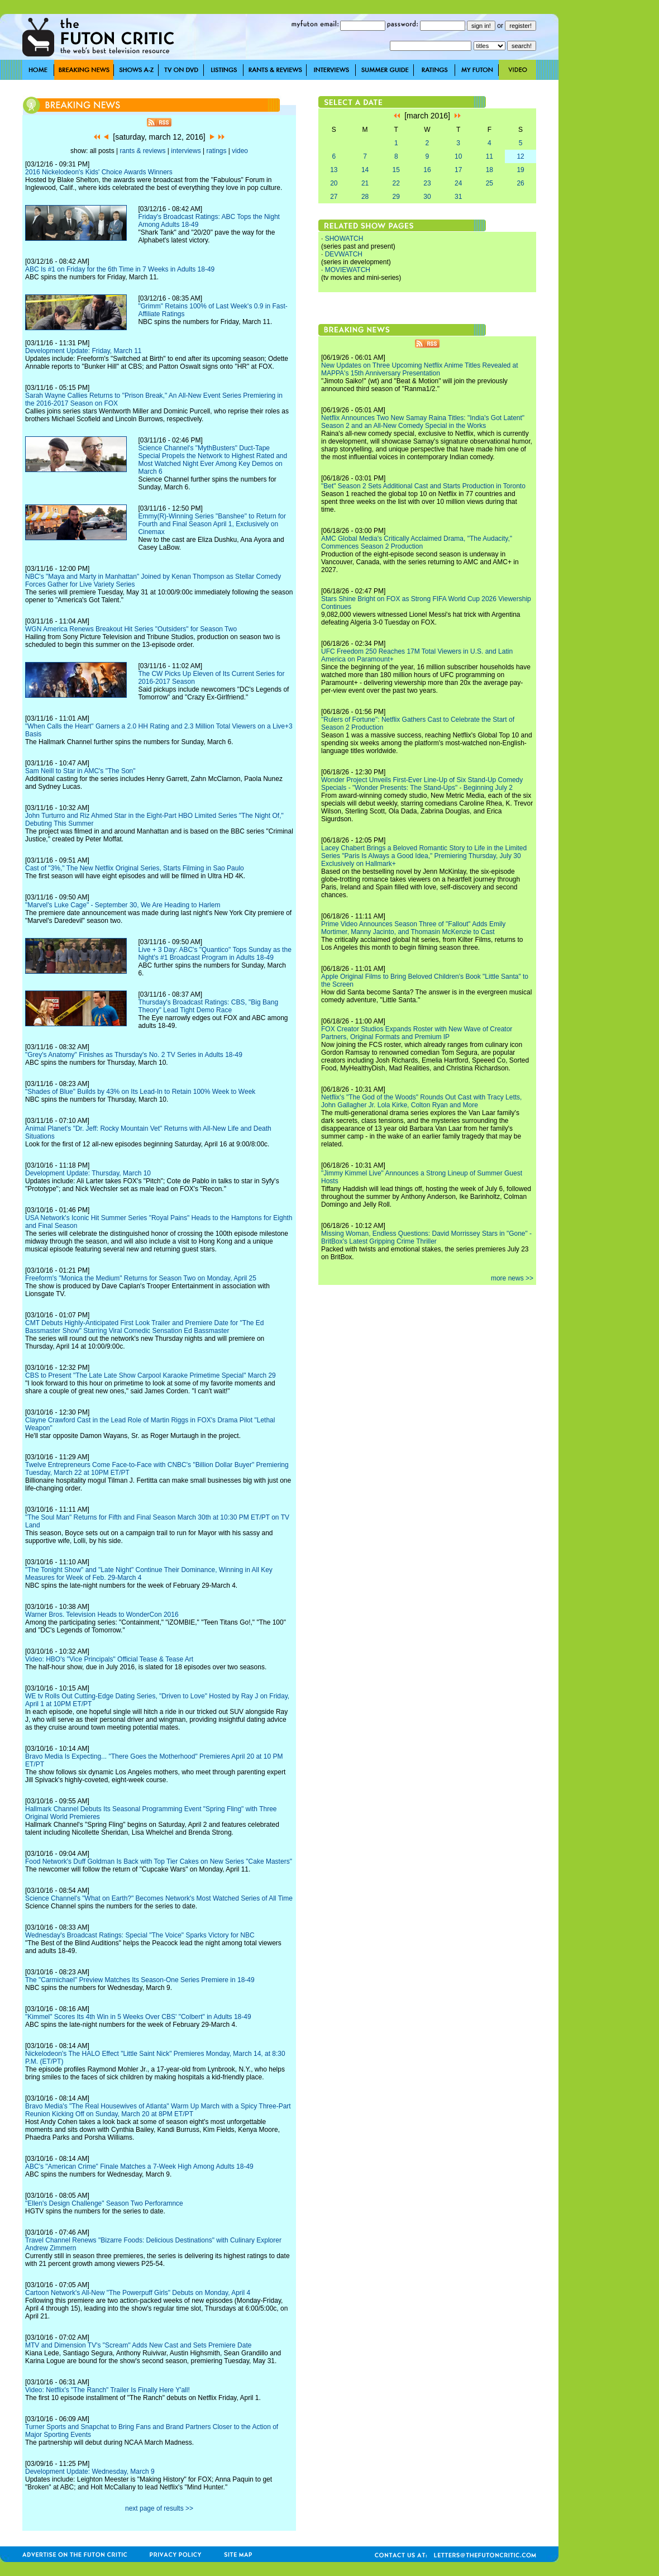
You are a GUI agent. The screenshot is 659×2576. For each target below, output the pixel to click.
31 (458, 197)
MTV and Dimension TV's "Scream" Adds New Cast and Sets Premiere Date (138, 2345)
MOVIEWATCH (347, 270)
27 (333, 197)
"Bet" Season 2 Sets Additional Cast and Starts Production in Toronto (423, 486)
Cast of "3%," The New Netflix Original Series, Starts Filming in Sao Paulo (134, 868)
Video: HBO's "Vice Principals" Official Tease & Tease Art (109, 1659)
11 (489, 156)
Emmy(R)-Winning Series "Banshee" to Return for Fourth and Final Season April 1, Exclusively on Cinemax (212, 524)
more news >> (512, 1278)
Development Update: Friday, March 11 (83, 351)
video (240, 151)
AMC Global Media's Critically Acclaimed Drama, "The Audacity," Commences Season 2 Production (416, 542)
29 (396, 197)
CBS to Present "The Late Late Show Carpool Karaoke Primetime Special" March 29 (150, 1375)
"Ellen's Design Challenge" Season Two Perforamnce (104, 2203)
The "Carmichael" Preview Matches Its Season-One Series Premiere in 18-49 (140, 1980)
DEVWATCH (343, 254)
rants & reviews (143, 151)
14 (365, 170)
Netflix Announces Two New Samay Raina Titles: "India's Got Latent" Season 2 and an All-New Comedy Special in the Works (422, 422)
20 (333, 183)
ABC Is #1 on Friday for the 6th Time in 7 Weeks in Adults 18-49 (119, 269)
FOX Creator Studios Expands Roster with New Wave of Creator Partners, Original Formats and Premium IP (416, 1033)
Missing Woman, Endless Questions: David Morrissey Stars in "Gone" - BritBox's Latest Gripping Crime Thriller (426, 1237)
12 (520, 156)
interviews (185, 151)
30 (427, 197)
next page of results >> (159, 2508)
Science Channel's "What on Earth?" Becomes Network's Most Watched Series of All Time (159, 1898)
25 (489, 183)
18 (489, 170)
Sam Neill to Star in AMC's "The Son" (80, 771)
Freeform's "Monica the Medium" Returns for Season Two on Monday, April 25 (140, 1278)
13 (333, 170)
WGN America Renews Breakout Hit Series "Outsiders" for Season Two (131, 629)
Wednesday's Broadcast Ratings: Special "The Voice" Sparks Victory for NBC (140, 1935)
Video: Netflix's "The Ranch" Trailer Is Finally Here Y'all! (107, 2390)
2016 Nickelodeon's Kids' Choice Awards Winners (99, 172)
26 (520, 183)
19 (520, 170)
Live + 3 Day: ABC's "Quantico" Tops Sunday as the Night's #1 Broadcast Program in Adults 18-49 (214, 953)
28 (365, 197)
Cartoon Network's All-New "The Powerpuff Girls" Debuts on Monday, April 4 (137, 2293)
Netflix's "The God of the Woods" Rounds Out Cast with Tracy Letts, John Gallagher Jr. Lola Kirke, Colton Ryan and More (421, 1101)
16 (427, 170)
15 (396, 170)
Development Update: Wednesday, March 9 (90, 2471)
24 (458, 183)
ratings (216, 151)
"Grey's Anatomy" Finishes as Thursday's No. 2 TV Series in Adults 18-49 (133, 1055)
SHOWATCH (344, 238)
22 (396, 183)
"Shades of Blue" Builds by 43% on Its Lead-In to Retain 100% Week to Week (140, 1092)
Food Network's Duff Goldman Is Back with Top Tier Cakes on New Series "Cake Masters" (158, 1861)
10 (458, 156)
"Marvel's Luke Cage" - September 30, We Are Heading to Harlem (122, 905)
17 (458, 170)
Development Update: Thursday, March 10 (88, 1173)
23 (427, 183)
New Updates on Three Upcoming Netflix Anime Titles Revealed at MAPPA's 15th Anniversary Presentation (419, 369)
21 (365, 183)
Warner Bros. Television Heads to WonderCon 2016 (102, 1614)
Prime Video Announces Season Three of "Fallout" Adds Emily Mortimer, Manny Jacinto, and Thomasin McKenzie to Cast (413, 928)
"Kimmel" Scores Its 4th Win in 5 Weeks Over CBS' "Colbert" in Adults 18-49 (138, 2017)
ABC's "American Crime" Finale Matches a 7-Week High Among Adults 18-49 (139, 2166)
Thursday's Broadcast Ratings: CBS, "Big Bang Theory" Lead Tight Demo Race (208, 1006)
